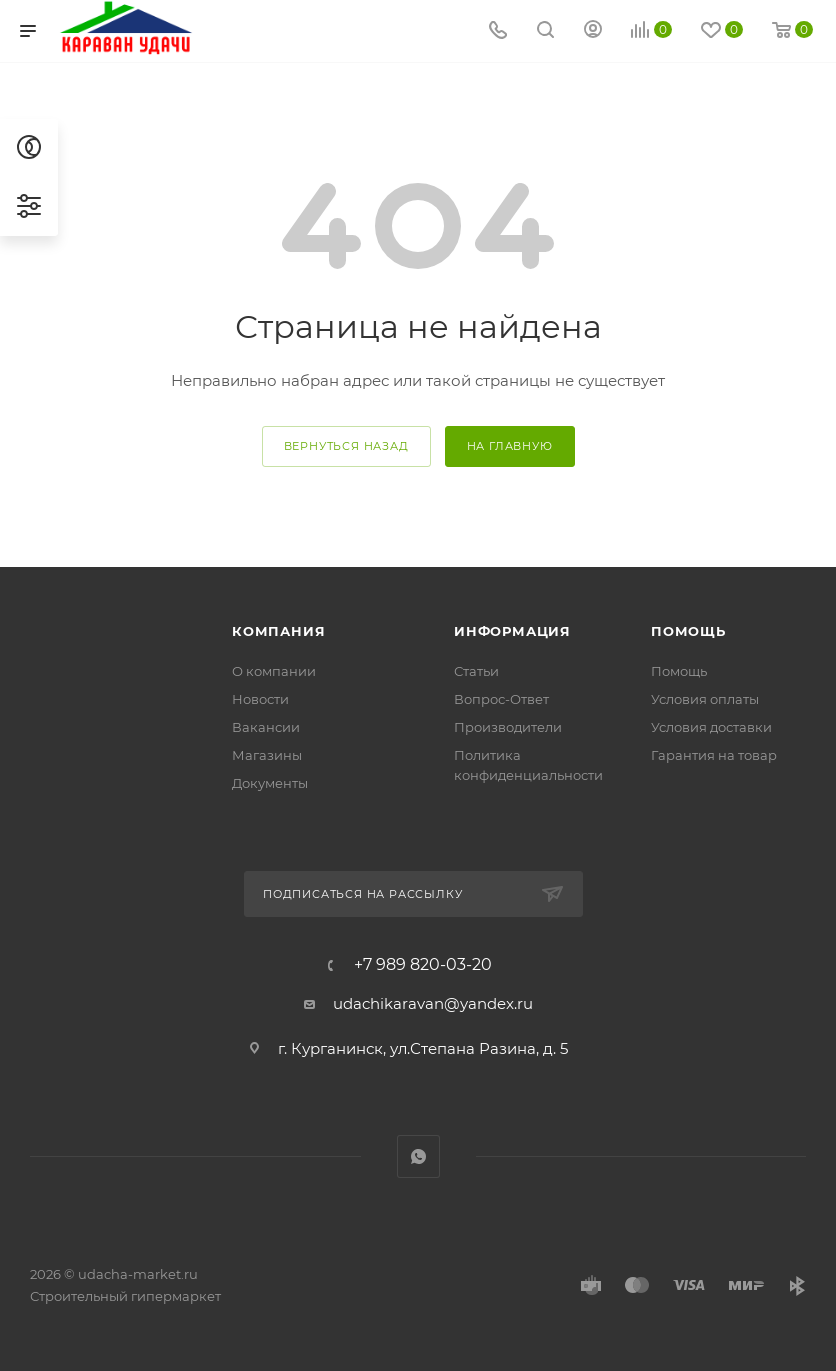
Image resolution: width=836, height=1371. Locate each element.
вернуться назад (346, 446)
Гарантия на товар (714, 755)
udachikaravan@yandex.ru (433, 1003)
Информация (512, 631)
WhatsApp (418, 1156)
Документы (270, 783)
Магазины (267, 755)
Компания (278, 631)
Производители (508, 727)
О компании (274, 671)
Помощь (688, 631)
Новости (260, 699)
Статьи (476, 671)
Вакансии (266, 727)
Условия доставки (711, 727)
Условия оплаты (705, 699)
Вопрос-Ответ (501, 699)
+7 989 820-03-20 (423, 965)
